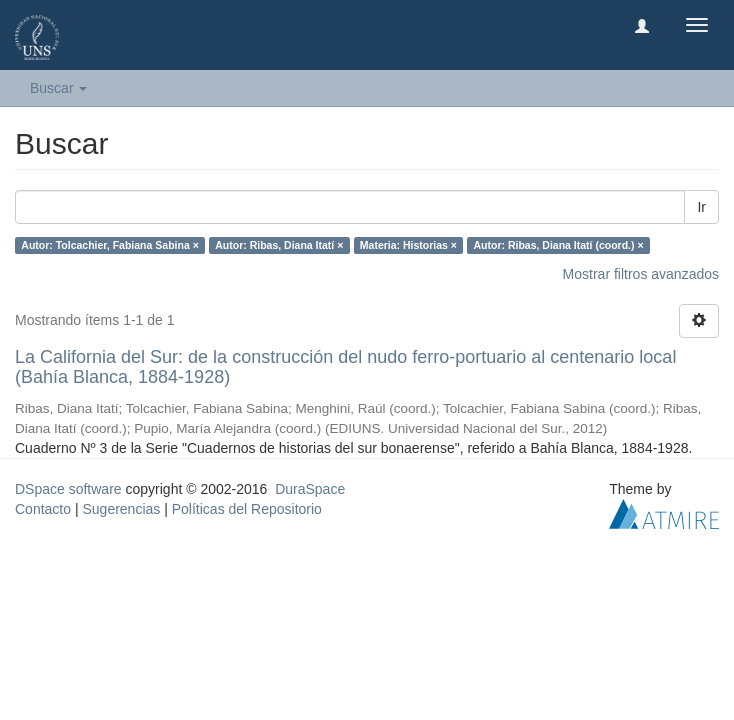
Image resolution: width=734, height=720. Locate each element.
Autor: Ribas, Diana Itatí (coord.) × (558, 245)
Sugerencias (121, 509)
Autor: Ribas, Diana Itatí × (279, 245)
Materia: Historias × (408, 245)
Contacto (43, 509)
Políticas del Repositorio (247, 509)
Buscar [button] (58, 88)
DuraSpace (310, 489)
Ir (701, 207)
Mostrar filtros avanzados (641, 274)
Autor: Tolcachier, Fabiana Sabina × (109, 245)
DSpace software (68, 489)
